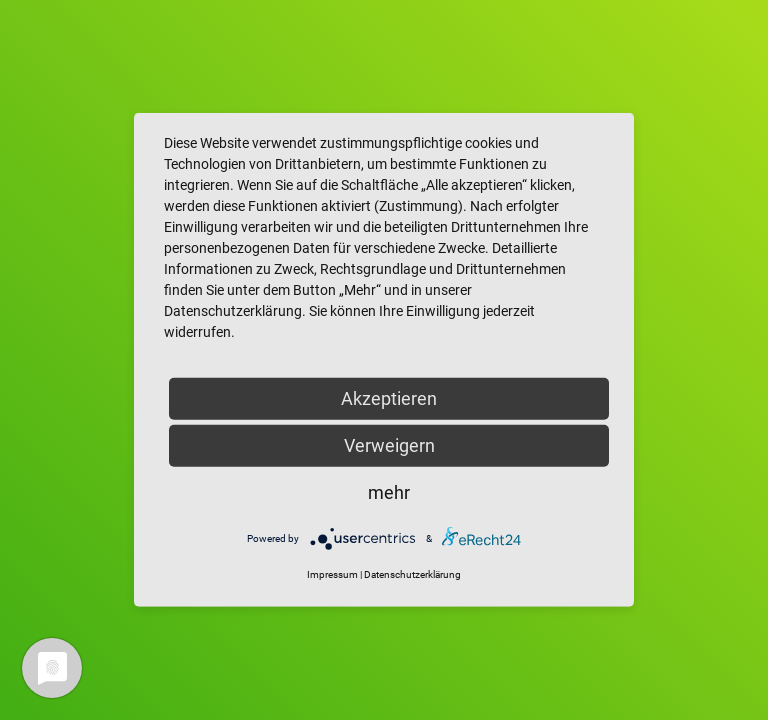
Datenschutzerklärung (412, 574)
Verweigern (389, 445)
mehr (389, 492)
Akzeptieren (389, 398)
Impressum (332, 574)
